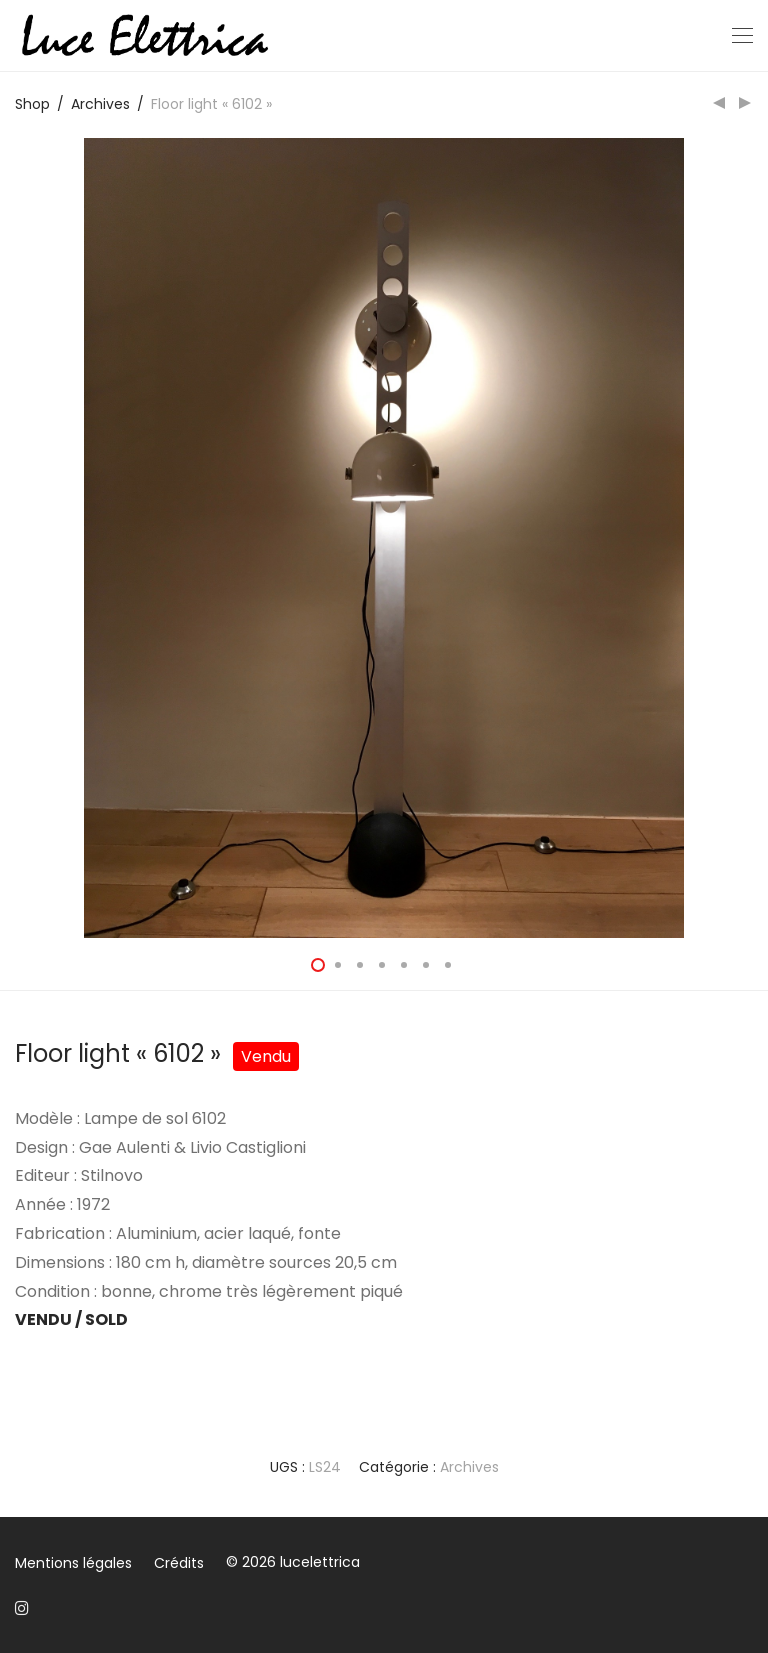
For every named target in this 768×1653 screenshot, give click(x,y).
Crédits (179, 1563)
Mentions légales (73, 1563)
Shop (32, 104)
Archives (100, 104)
